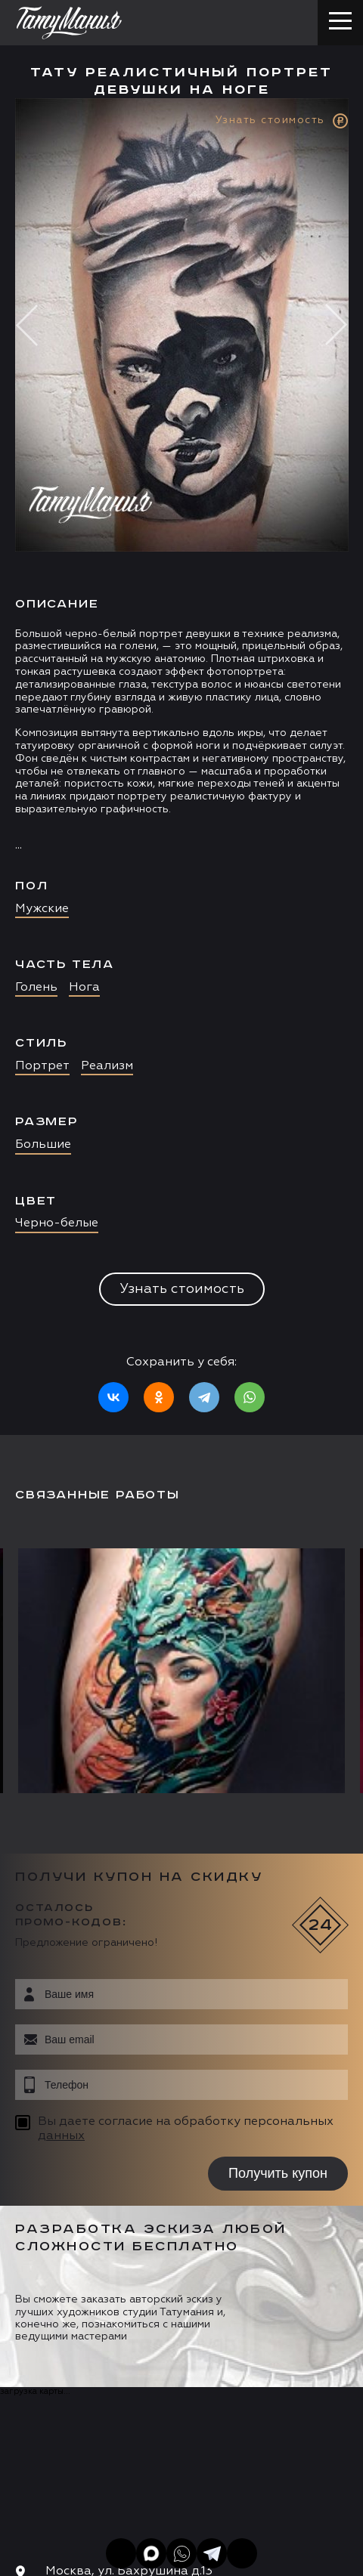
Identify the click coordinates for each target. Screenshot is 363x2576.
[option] (181, 766)
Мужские (42, 909)
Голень (36, 988)
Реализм (107, 1066)
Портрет (42, 1066)
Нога (84, 988)
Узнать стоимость (181, 1289)
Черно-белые (56, 1223)
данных (61, 2136)
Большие (43, 1145)
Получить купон (277, 2173)
